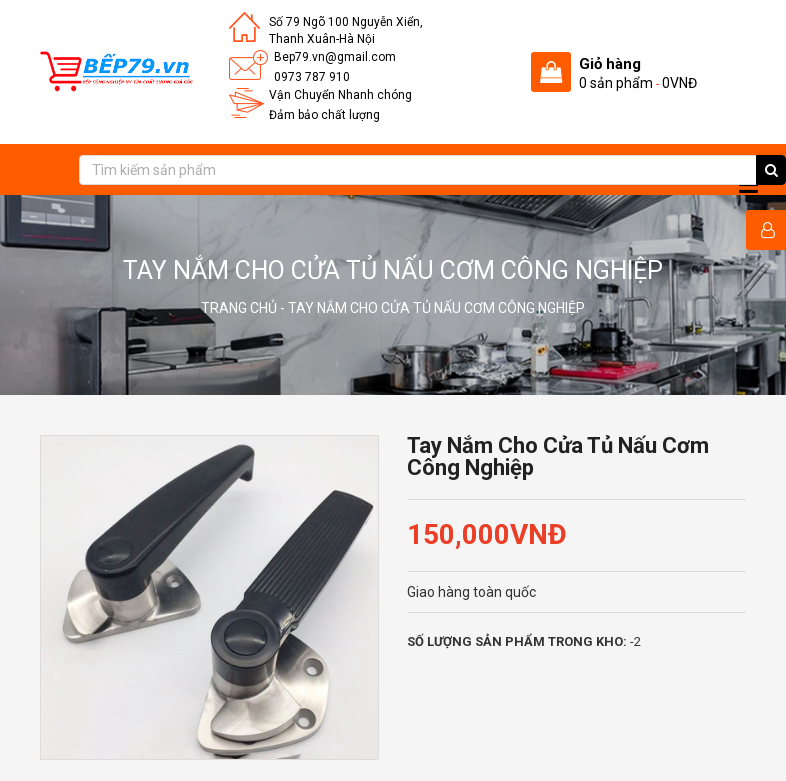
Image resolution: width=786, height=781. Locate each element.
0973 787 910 (312, 77)
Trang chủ (239, 308)
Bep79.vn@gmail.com (335, 57)
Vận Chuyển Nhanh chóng (340, 95)
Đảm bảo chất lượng (324, 115)
